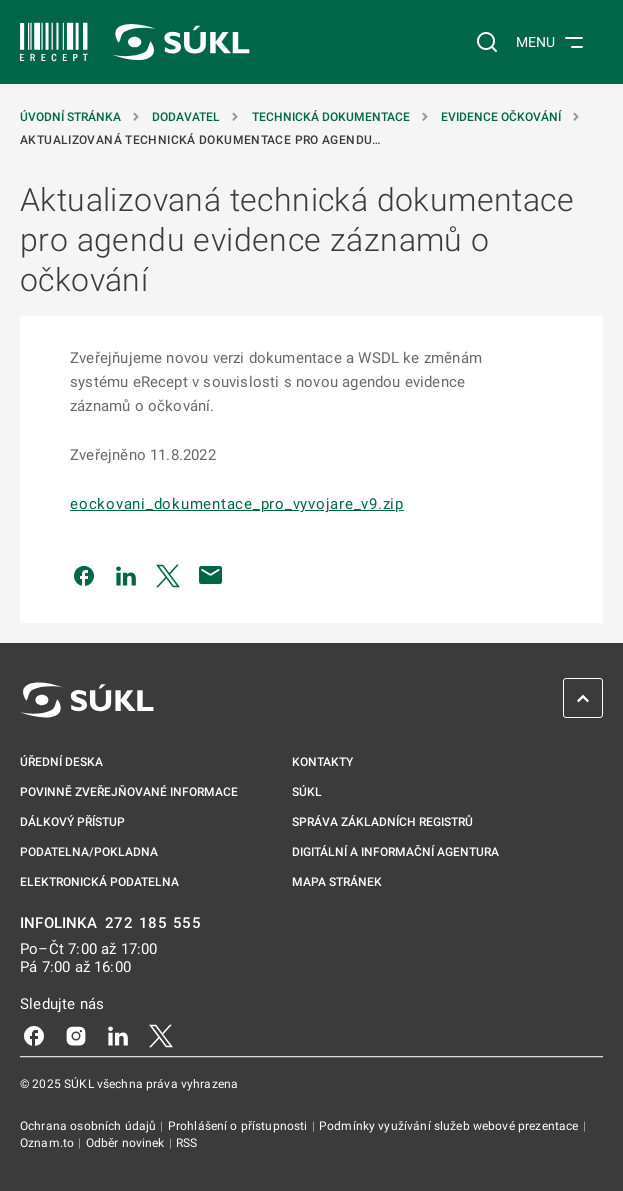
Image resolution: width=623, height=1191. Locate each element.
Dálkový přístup (72, 822)
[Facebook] (34, 1035)
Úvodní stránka (72, 117)
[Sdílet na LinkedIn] (126, 575)
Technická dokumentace (332, 117)
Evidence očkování (502, 117)
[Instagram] (76, 1035)
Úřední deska (61, 762)
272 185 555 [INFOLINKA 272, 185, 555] (153, 923)
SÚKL (307, 792)
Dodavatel (187, 117)
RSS (186, 1143)
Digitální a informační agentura (395, 852)
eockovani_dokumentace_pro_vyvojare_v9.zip (237, 504)
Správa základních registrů (382, 822)
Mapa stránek (337, 882)
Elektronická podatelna (99, 882)
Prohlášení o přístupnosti (239, 1126)
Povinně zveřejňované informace (129, 792)
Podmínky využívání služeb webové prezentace (450, 1126)
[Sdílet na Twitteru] (168, 575)
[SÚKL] (54, 42)
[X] (161, 1035)
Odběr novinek (127, 1143)
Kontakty (322, 762)
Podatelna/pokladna (89, 852)
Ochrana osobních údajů (89, 1126)
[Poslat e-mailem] (211, 575)
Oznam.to (48, 1143)
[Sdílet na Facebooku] (84, 575)
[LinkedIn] (118, 1035)
